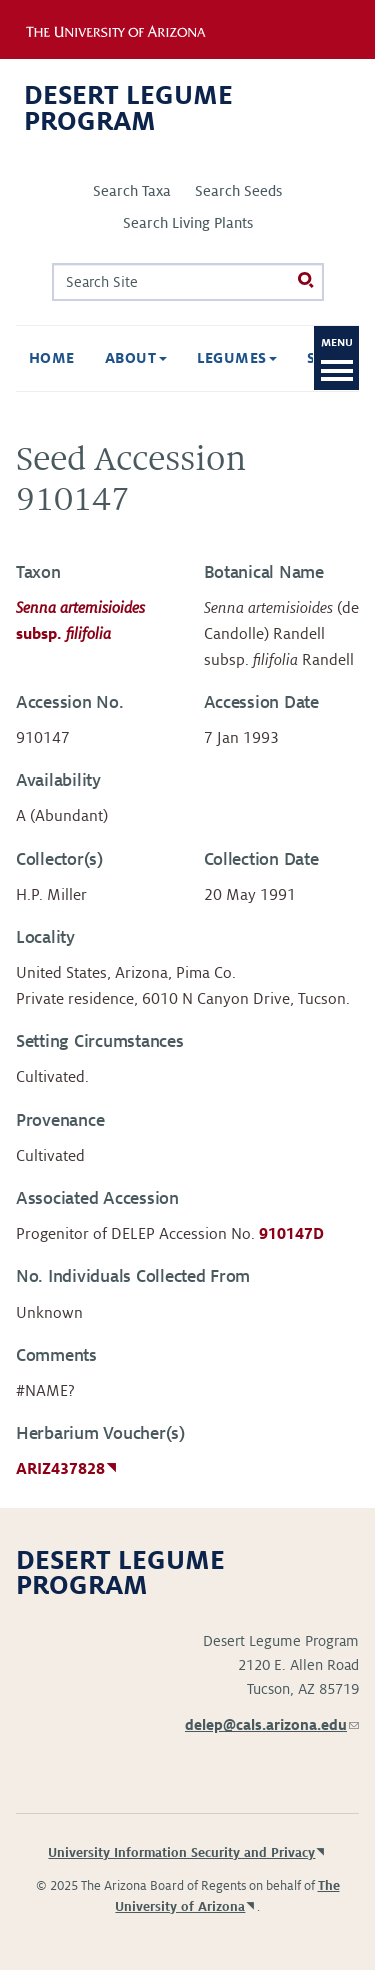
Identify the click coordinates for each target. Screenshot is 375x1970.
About (136, 358)
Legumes (237, 358)
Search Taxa (132, 191)
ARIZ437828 (60, 1469)
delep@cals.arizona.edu (272, 1725)
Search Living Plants (188, 223)
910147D (291, 1234)
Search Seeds (238, 191)
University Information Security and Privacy (181, 1853)
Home (52, 358)
